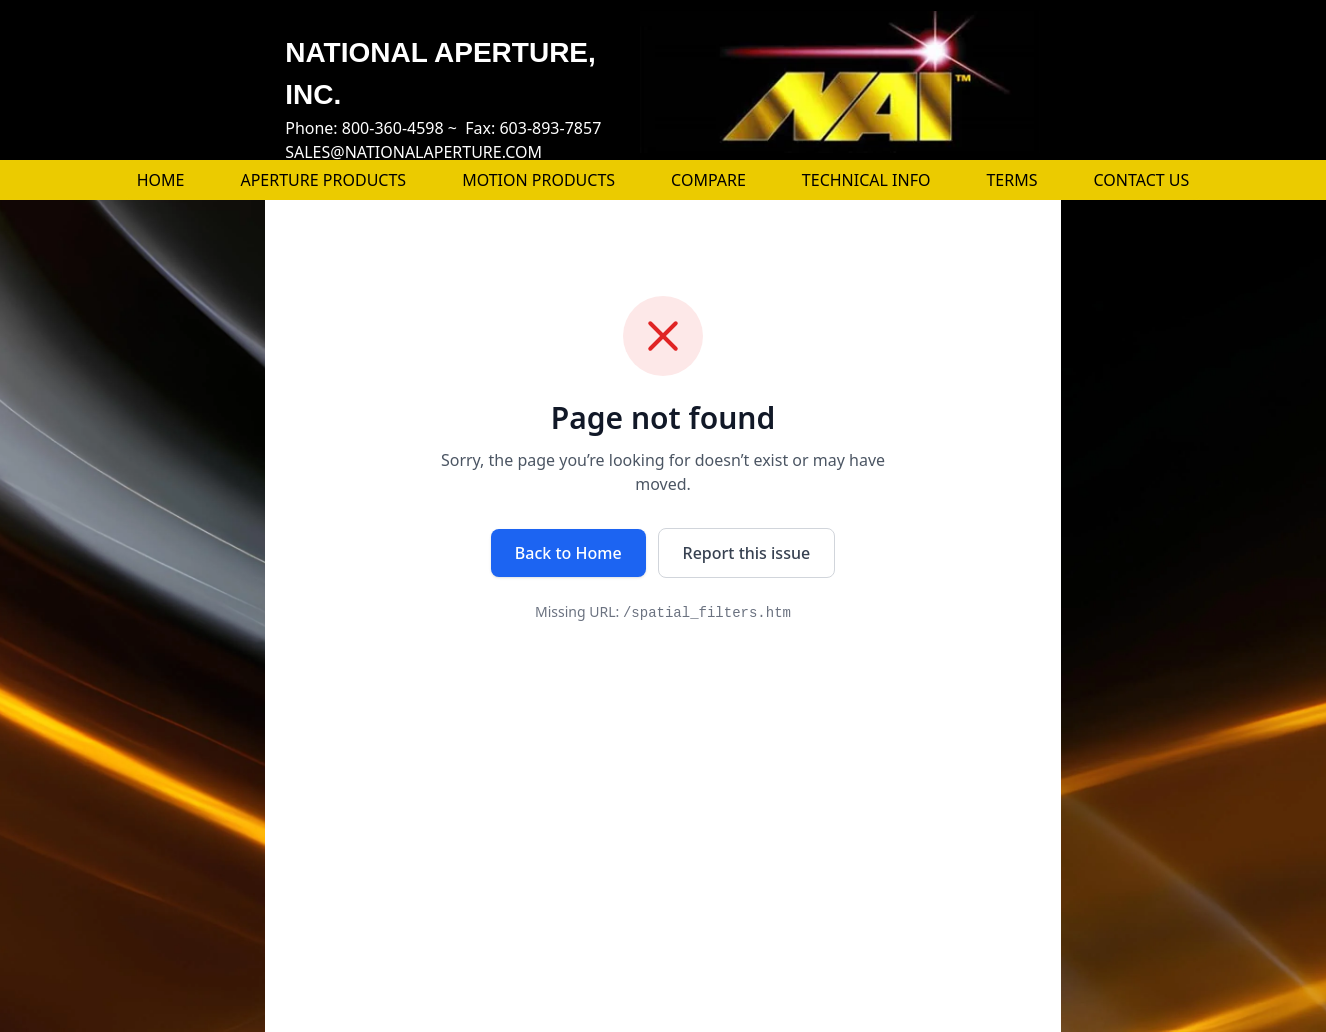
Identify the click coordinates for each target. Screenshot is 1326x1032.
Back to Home (568, 553)
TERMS (1011, 180)
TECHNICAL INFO (866, 180)
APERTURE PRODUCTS (323, 180)
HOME (161, 180)
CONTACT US (1142, 180)
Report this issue (747, 553)
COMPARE (708, 180)
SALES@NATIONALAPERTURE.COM (413, 152)
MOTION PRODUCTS (538, 180)
